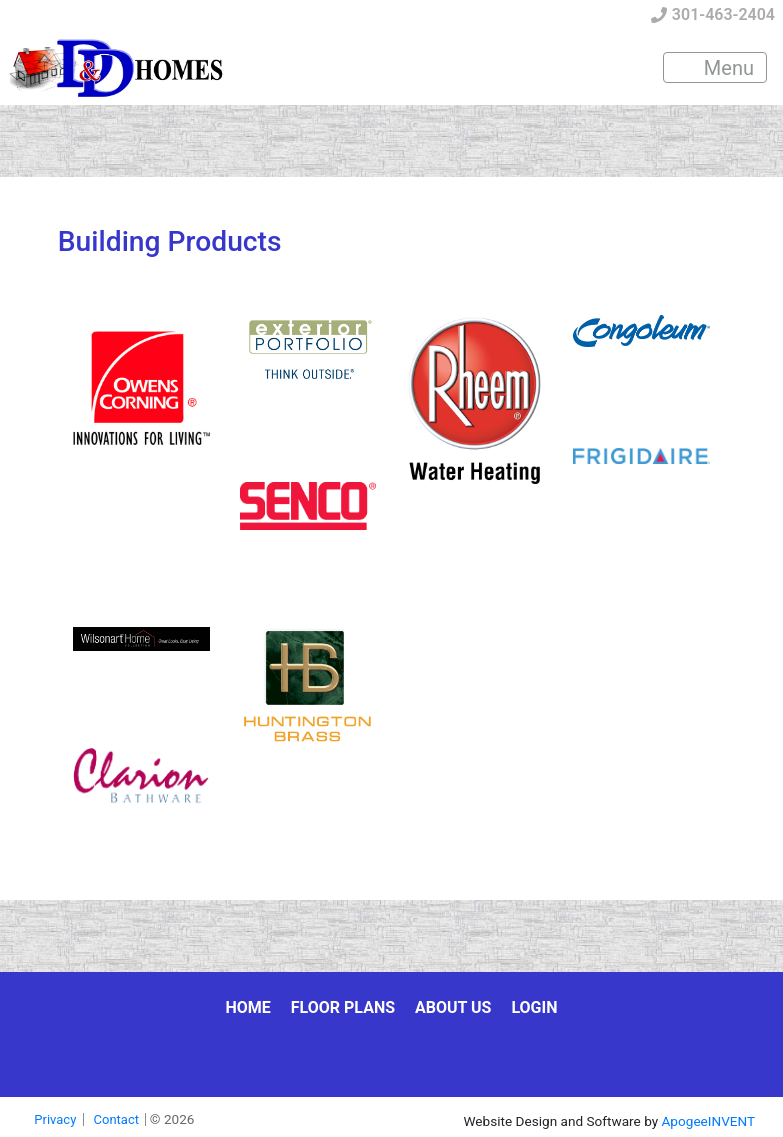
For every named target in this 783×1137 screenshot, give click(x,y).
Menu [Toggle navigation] (716, 68)
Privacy (55, 1119)
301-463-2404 (713, 14)
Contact (116, 1119)
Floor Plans (343, 1007)
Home (247, 1007)
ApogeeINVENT (709, 1121)
